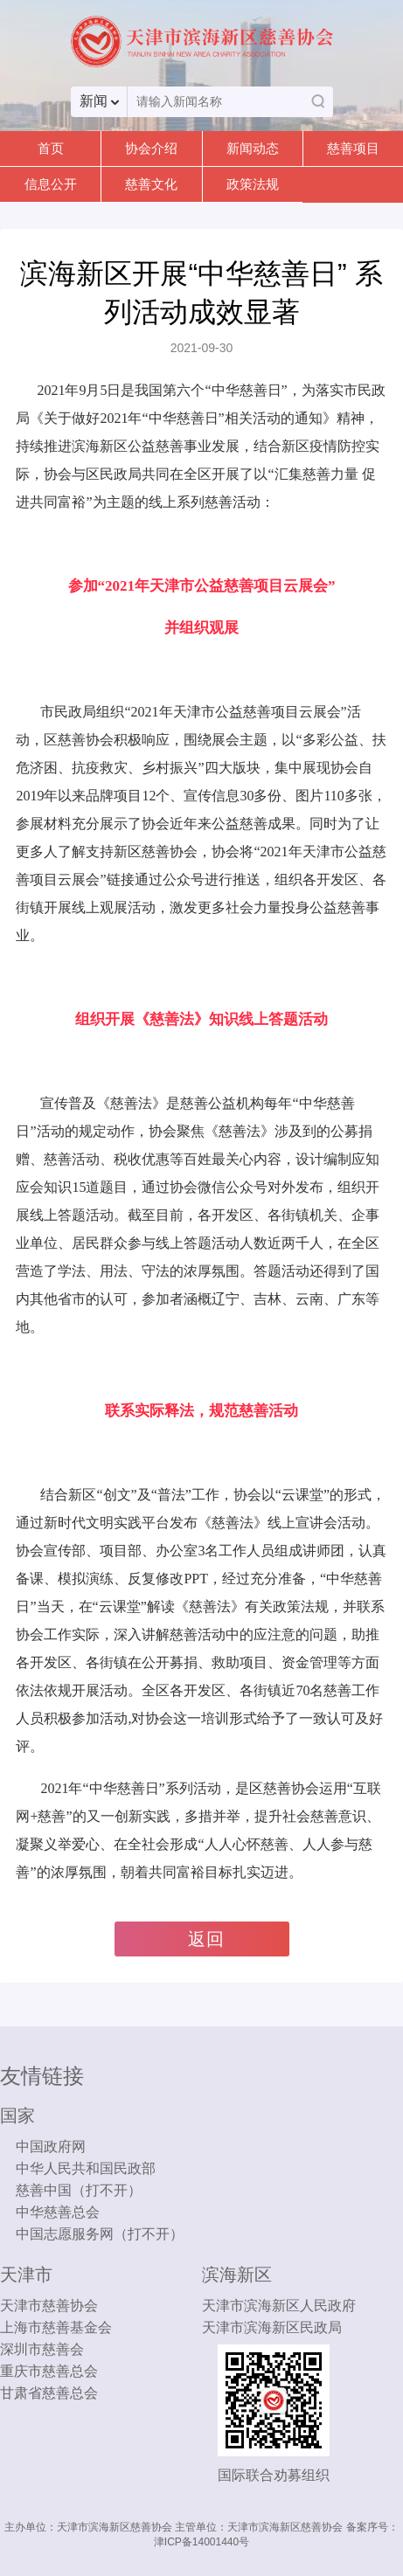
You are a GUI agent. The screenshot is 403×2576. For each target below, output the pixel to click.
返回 (206, 1939)
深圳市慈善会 (42, 2349)
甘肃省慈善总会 (49, 2393)
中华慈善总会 (58, 2212)
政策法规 (252, 184)
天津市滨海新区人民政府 (279, 2305)
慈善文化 (151, 184)
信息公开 (50, 184)
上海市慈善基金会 (56, 2327)
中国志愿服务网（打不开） (100, 2233)
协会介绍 (151, 148)
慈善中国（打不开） (79, 2190)
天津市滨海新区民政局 (272, 2327)
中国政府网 (51, 2146)
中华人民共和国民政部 (86, 2168)
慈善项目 (353, 148)
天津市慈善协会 (49, 2305)
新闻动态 (252, 148)
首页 (51, 148)
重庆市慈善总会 (49, 2371)
